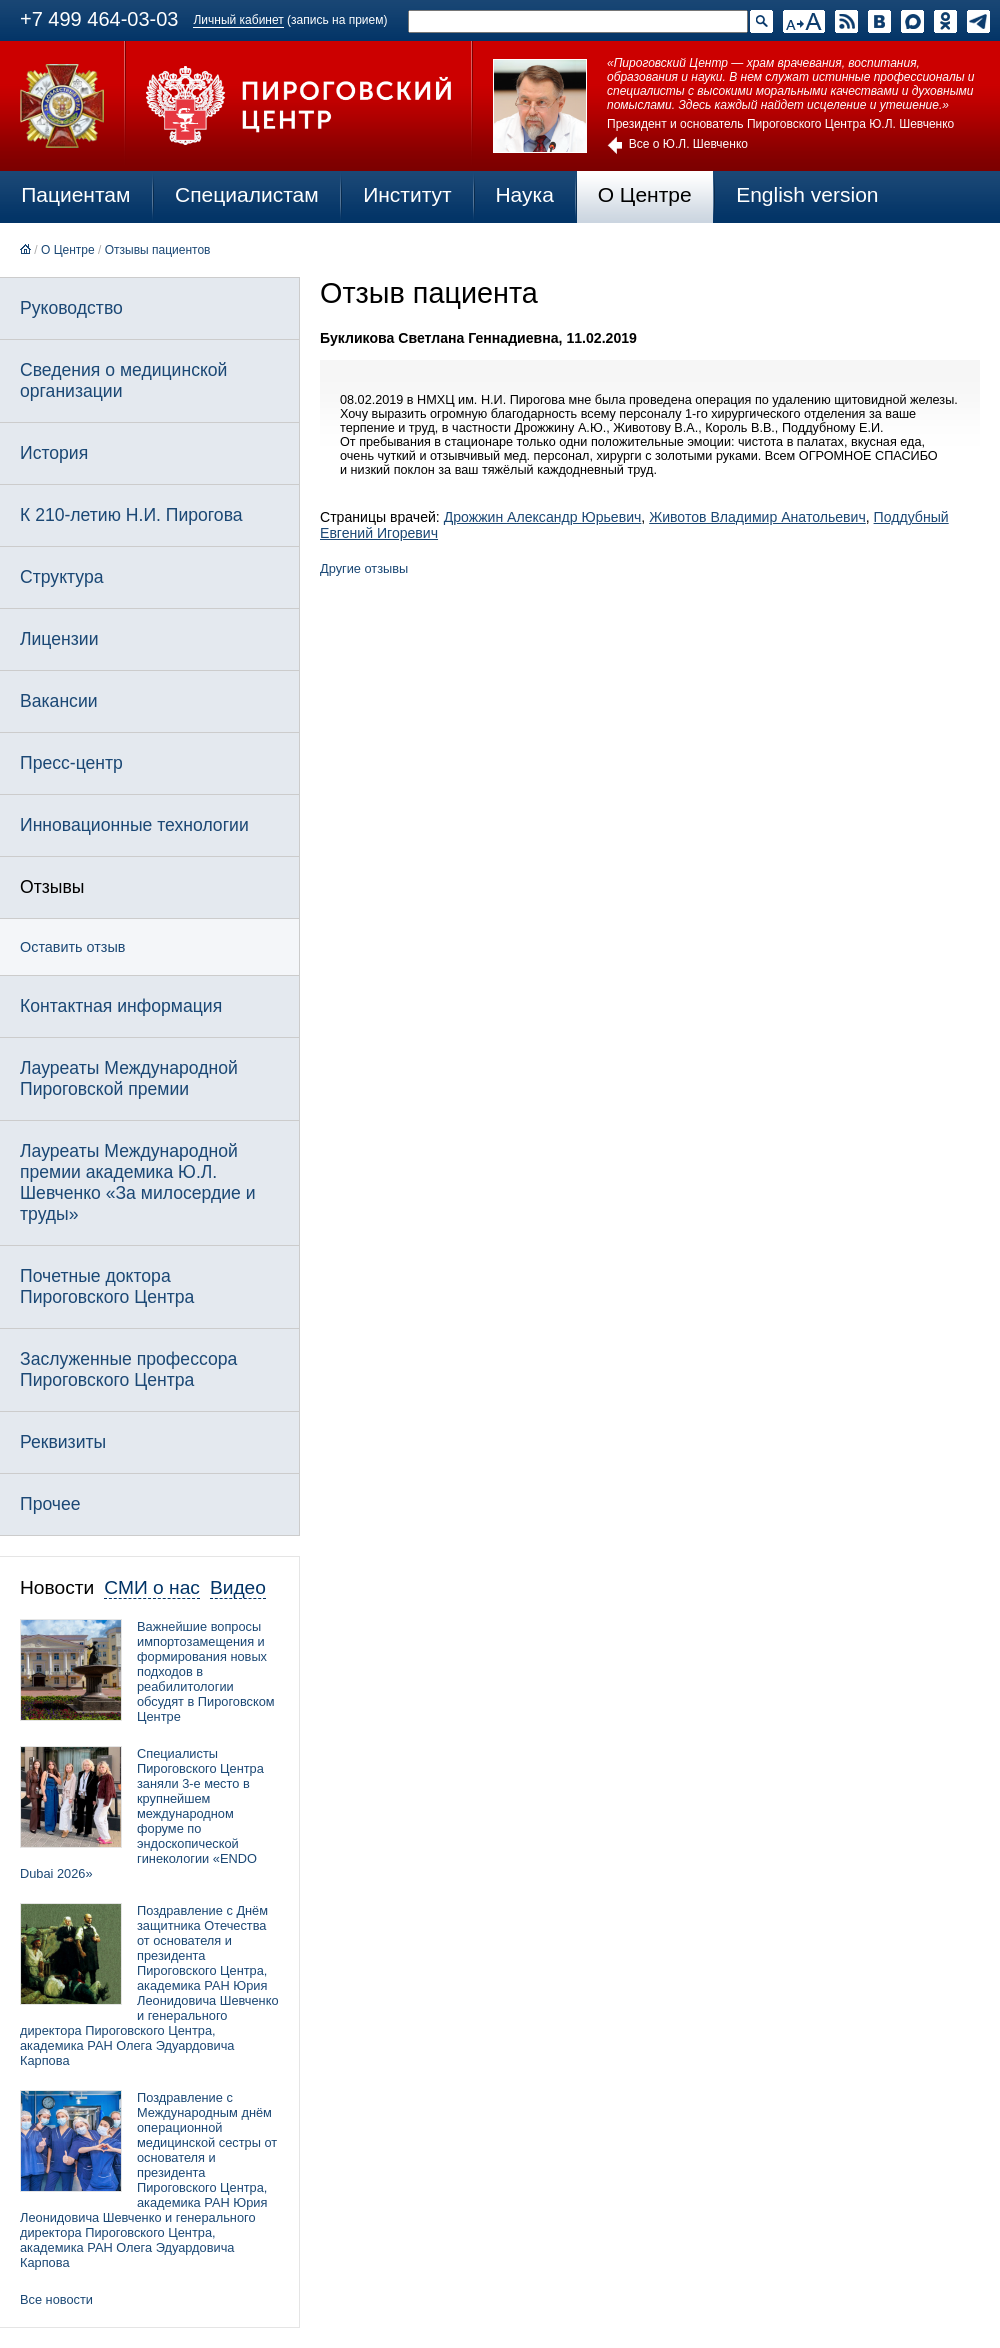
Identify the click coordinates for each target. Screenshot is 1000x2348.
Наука (524, 194)
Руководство (71, 308)
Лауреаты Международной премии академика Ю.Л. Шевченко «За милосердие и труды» (138, 1182)
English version (807, 194)
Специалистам (247, 194)
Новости (57, 1587)
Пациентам (75, 194)
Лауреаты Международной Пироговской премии (129, 1078)
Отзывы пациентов (158, 250)
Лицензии (59, 639)
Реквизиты (63, 1442)
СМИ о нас (152, 1587)
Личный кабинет (238, 20)
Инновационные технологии (134, 825)
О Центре (645, 194)
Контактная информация (121, 1006)
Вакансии (59, 701)
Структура (61, 577)
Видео (238, 1587)
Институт (407, 194)
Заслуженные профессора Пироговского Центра (128, 1369)
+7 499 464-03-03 (99, 19)
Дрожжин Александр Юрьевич (543, 517)
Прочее (50, 1504)
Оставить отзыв (72, 947)
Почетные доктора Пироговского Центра (107, 1286)
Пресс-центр (71, 763)
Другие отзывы (364, 568)
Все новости (56, 2299)
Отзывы (52, 887)
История (54, 453)
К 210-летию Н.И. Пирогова (131, 515)
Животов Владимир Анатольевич (757, 517)
